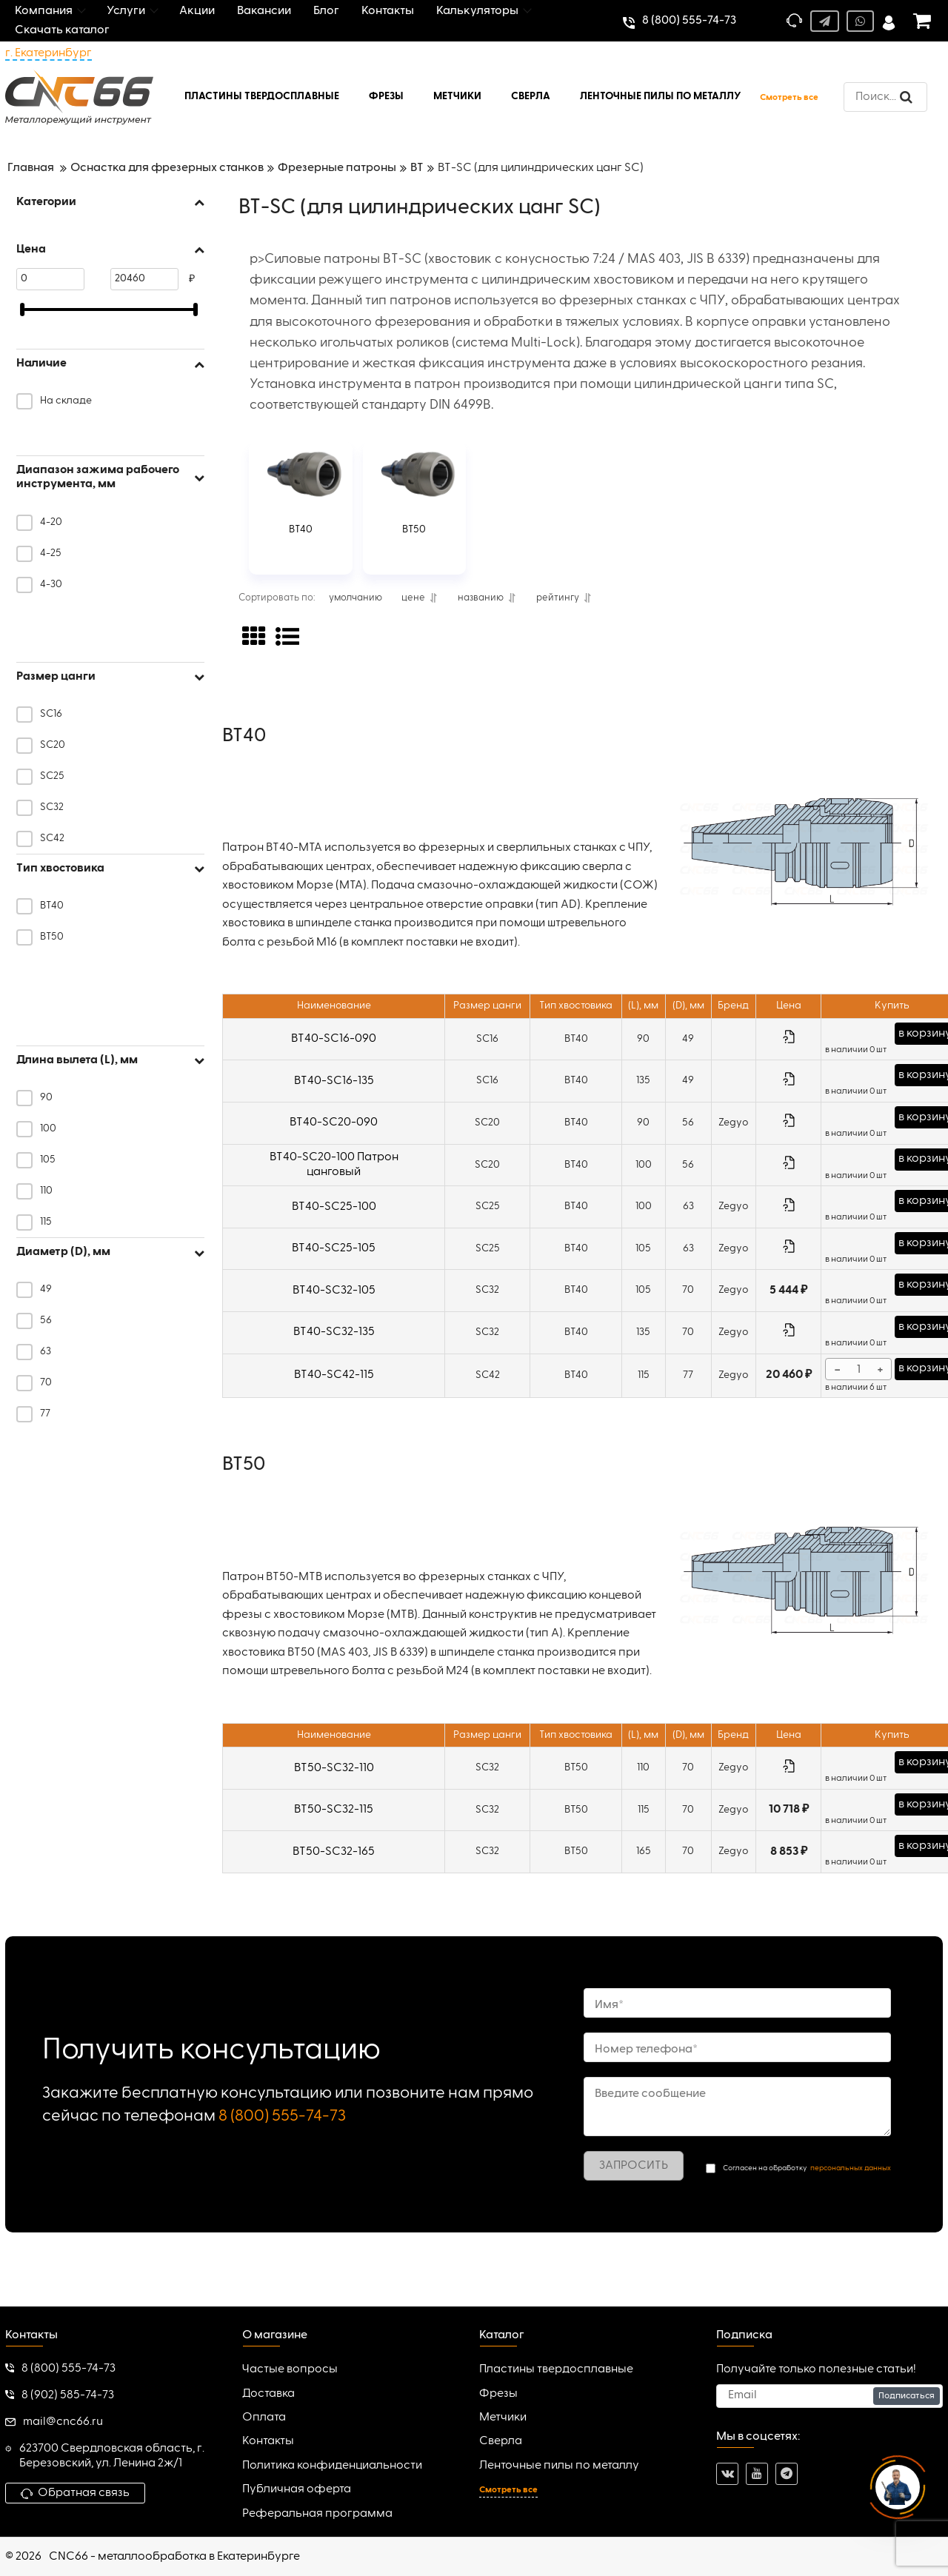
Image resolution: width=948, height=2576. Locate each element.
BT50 (414, 529)
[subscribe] (829, 2396)
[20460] (144, 279)
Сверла (500, 2441)
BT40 (301, 529)
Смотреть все (789, 97)
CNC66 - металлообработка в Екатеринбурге (174, 2557)
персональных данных (850, 2168)
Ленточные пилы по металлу (559, 2466)
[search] (885, 97)
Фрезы (498, 2394)
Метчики (503, 2417)
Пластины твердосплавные (556, 2369)
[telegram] (786, 2474)
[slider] (22, 309)
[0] (50, 279)
